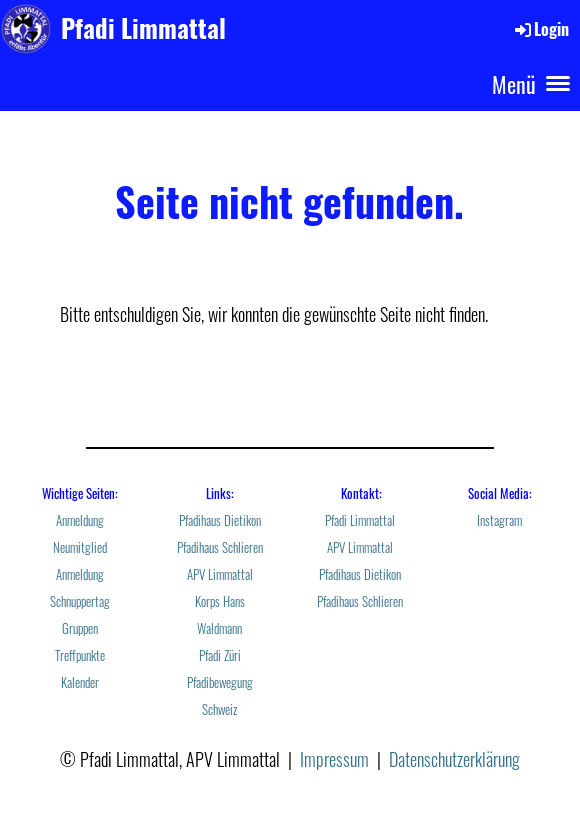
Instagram (499, 520)
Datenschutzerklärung (454, 759)
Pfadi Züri (220, 655)
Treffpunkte (80, 655)
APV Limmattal (220, 574)
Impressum (334, 759)
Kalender (80, 682)
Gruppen (80, 628)
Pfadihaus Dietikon (220, 520)
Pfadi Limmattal (143, 27)
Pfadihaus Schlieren (220, 547)
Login (540, 29)
